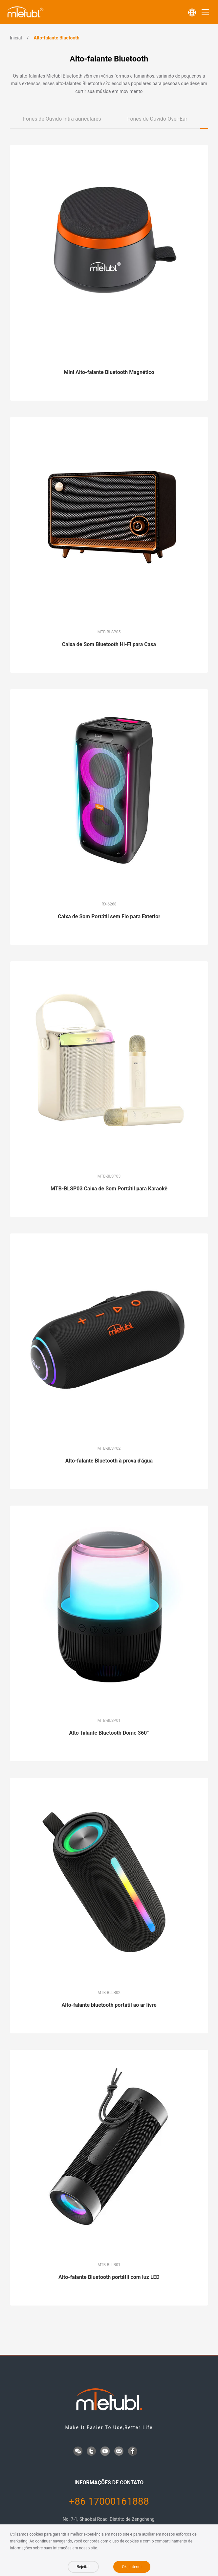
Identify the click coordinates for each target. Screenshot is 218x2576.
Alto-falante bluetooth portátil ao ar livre (108, 2005)
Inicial (16, 37)
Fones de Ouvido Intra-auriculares (62, 119)
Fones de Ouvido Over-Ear (157, 119)
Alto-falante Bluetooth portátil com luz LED (109, 2277)
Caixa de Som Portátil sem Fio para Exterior (109, 916)
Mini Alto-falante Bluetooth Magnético (109, 372)
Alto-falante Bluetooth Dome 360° (109, 1733)
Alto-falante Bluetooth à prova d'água (109, 1461)
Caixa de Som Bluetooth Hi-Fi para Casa (109, 644)
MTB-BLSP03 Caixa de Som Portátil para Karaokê (109, 1188)
